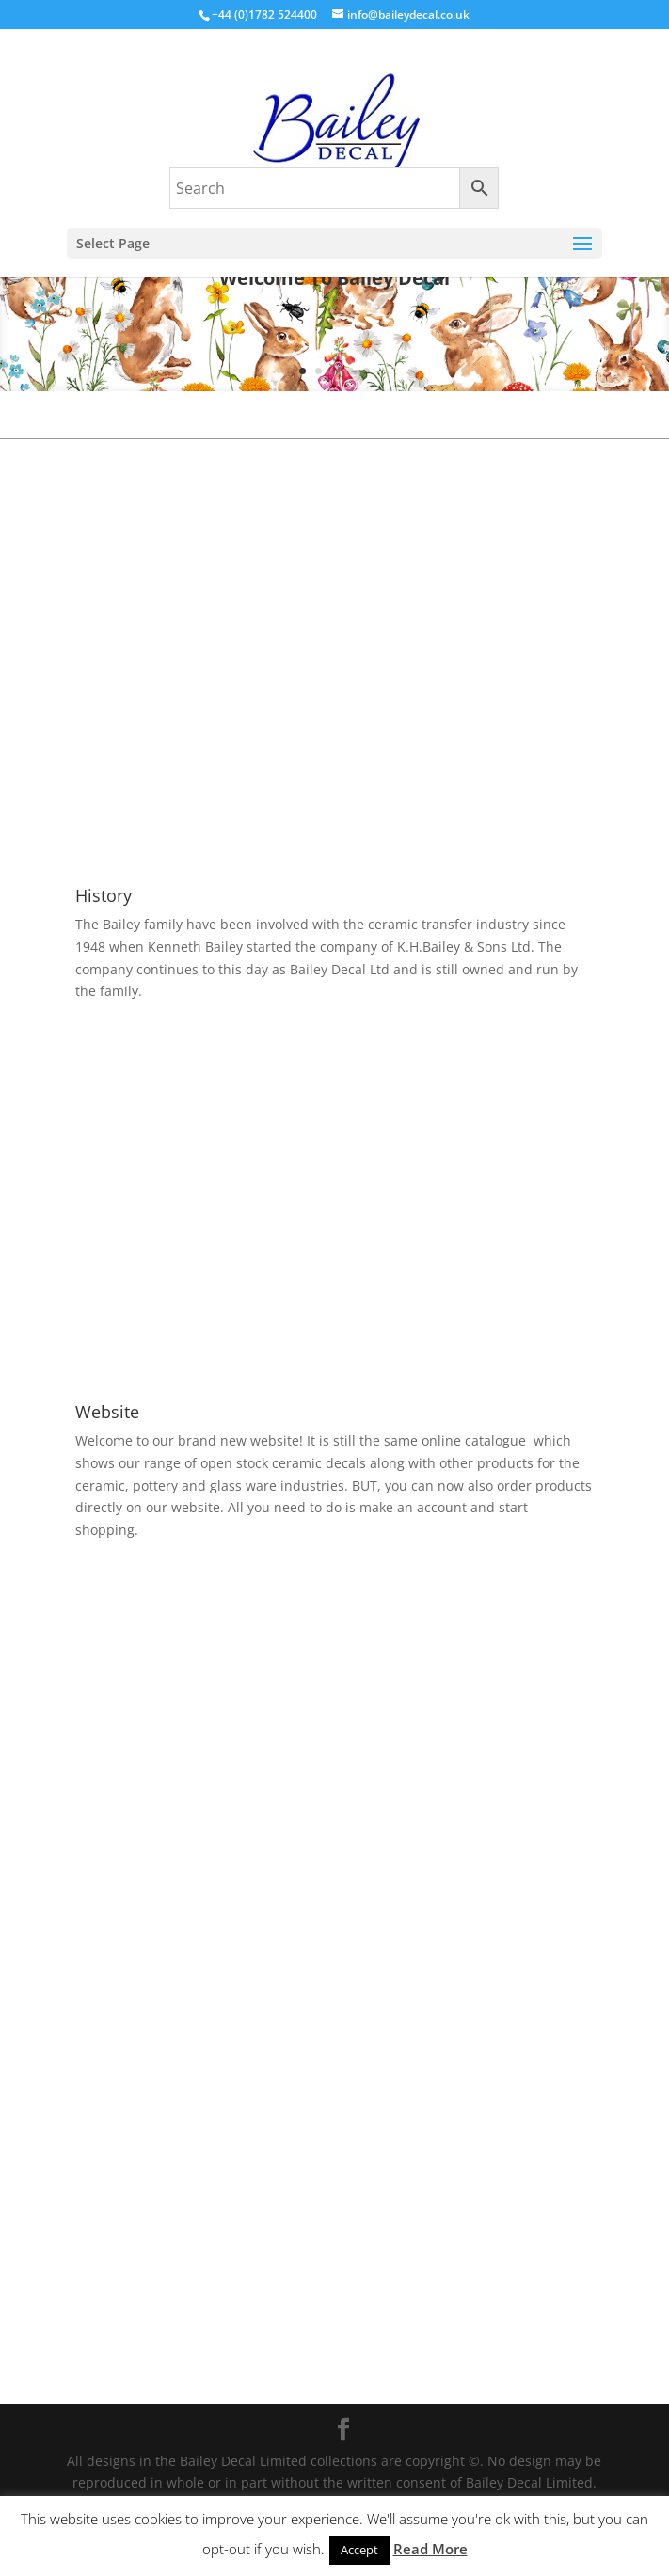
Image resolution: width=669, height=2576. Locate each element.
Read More (430, 2548)
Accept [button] (359, 2549)
